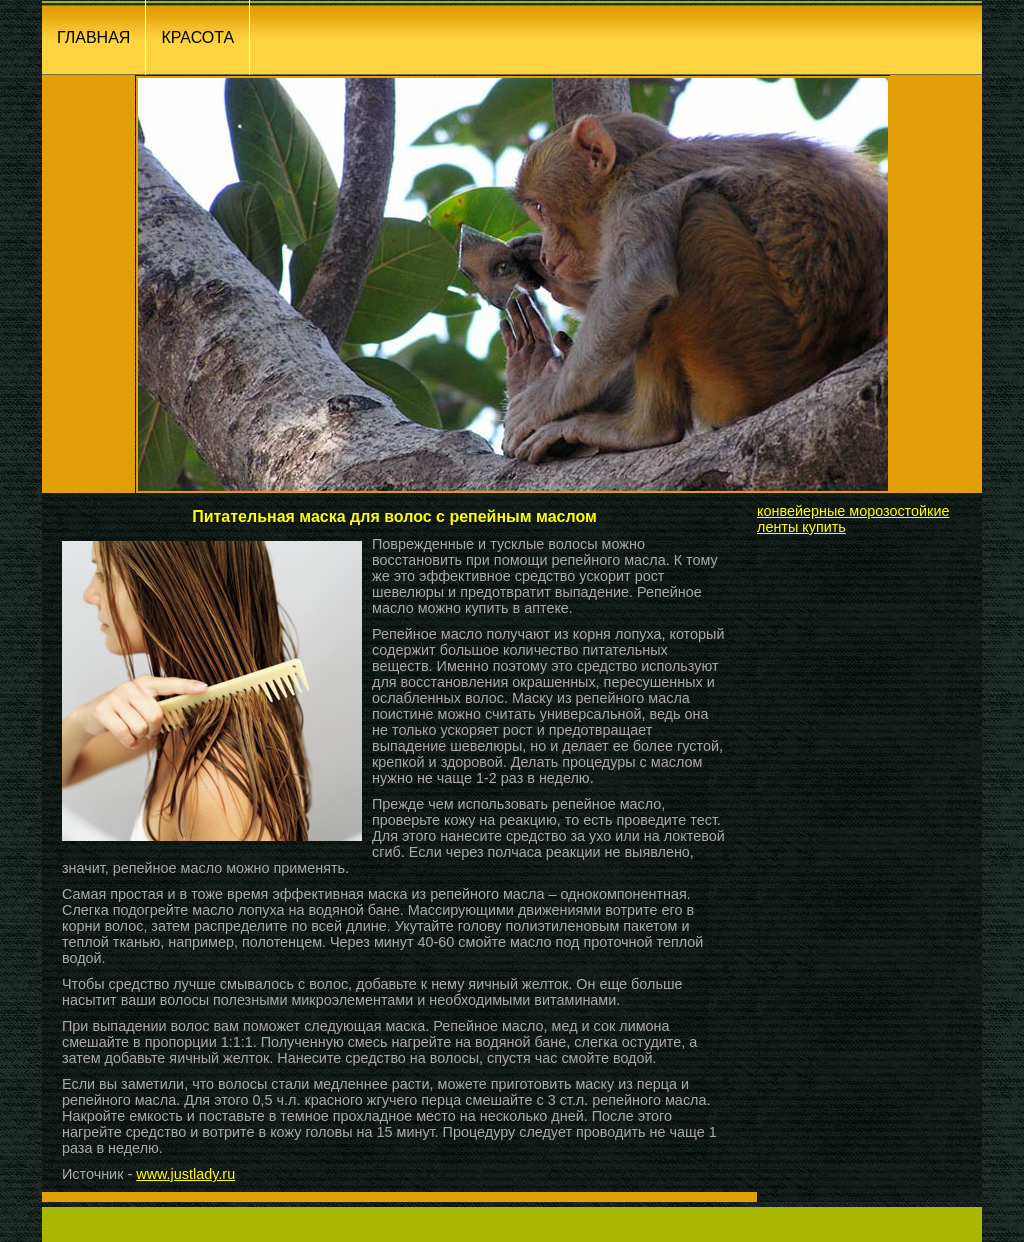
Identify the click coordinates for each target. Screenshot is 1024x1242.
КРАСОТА (197, 37)
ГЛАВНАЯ (93, 37)
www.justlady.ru (185, 1174)
